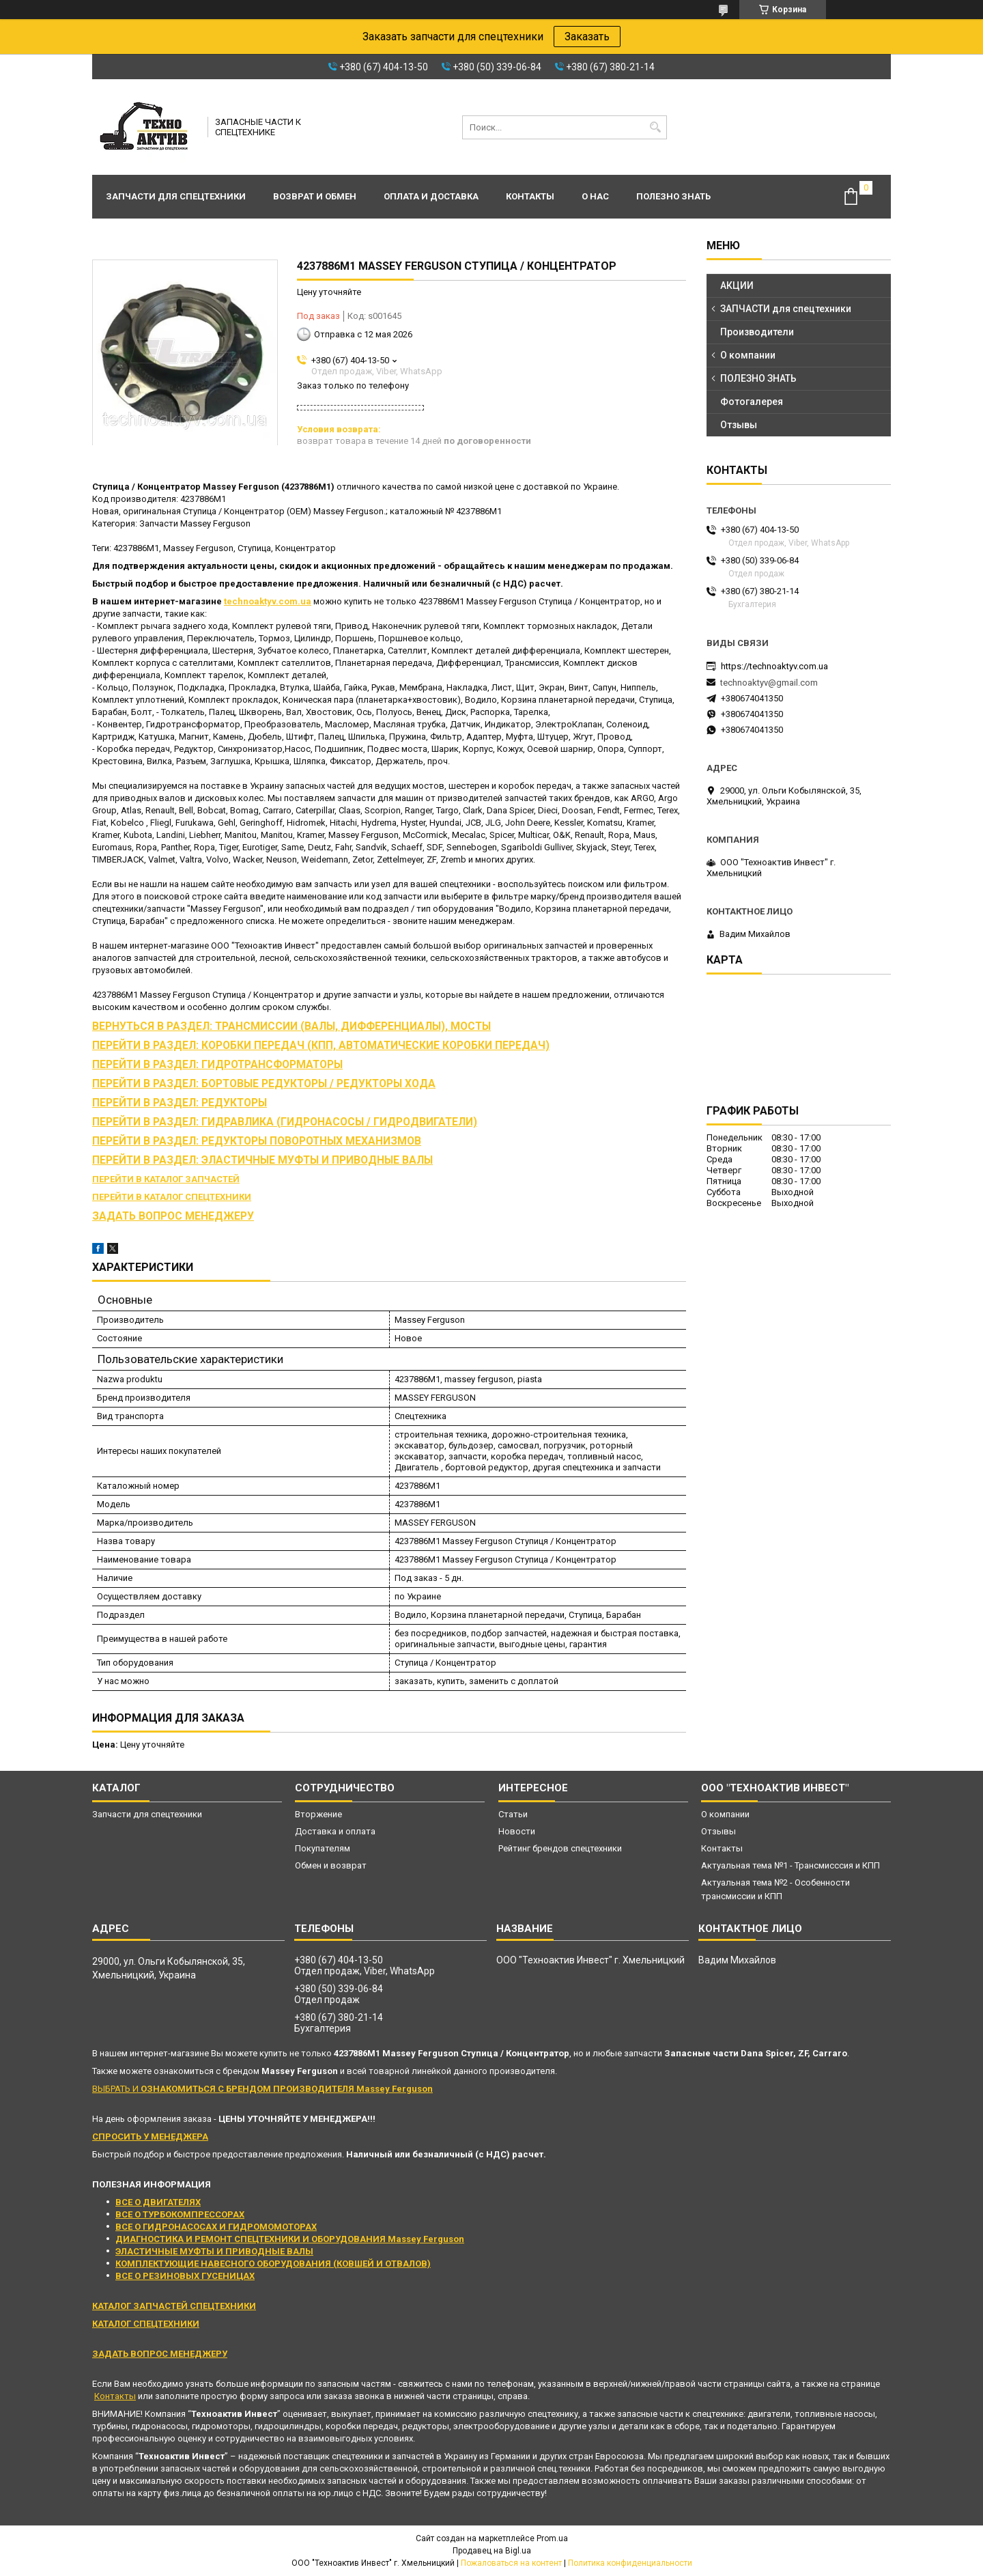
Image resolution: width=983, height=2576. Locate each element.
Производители (757, 331)
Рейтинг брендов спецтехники (560, 1848)
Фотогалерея (751, 401)
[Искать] (655, 127)
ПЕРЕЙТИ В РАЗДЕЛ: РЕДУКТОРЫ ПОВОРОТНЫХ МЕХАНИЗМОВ (256, 1141)
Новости (516, 1831)
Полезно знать (673, 196)
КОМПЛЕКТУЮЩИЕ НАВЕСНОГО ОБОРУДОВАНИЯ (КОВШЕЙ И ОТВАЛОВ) (273, 2263)
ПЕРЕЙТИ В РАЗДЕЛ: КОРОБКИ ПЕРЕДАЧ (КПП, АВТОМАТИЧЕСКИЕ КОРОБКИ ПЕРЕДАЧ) (321, 1045)
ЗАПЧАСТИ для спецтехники (785, 308)
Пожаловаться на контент (511, 2563)
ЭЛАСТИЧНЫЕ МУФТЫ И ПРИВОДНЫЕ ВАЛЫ (214, 2251)
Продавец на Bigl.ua (492, 2551)
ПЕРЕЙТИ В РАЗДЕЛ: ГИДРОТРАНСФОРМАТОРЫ (217, 1065)
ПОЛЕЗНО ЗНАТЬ (758, 378)
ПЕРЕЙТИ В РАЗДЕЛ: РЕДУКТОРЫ (179, 1103)
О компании (747, 355)
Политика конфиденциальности (630, 2563)
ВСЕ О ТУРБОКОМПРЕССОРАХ (179, 2214)
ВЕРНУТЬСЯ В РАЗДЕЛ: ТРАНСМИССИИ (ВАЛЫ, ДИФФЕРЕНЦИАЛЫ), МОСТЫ (291, 1026)
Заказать (587, 36)
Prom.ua (552, 2538)
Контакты (530, 196)
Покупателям (322, 1848)
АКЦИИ (737, 285)
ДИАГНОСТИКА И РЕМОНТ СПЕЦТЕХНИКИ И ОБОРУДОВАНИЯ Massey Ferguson (289, 2239)
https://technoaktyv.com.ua (774, 666)
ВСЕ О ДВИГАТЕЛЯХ (158, 2202)
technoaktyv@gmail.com (769, 682)
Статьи (513, 1814)
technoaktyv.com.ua (267, 601)
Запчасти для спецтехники (176, 196)
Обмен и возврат (331, 1865)
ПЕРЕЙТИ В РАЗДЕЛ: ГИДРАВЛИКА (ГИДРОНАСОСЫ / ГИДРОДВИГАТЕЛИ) (284, 1122)
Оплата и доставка (431, 196)
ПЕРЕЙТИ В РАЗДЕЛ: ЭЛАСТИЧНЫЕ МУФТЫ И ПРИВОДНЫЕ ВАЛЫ (262, 1160)
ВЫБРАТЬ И (262, 2089)
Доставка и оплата (335, 1831)
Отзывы (738, 424)
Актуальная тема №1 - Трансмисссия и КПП (790, 1865)
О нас (595, 196)
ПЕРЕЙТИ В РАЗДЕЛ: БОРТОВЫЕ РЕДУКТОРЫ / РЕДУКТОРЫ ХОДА (264, 1084)
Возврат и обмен (314, 196)
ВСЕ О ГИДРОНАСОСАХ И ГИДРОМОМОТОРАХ (216, 2227)
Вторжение (318, 1814)
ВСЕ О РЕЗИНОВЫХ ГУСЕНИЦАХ (185, 2276)
